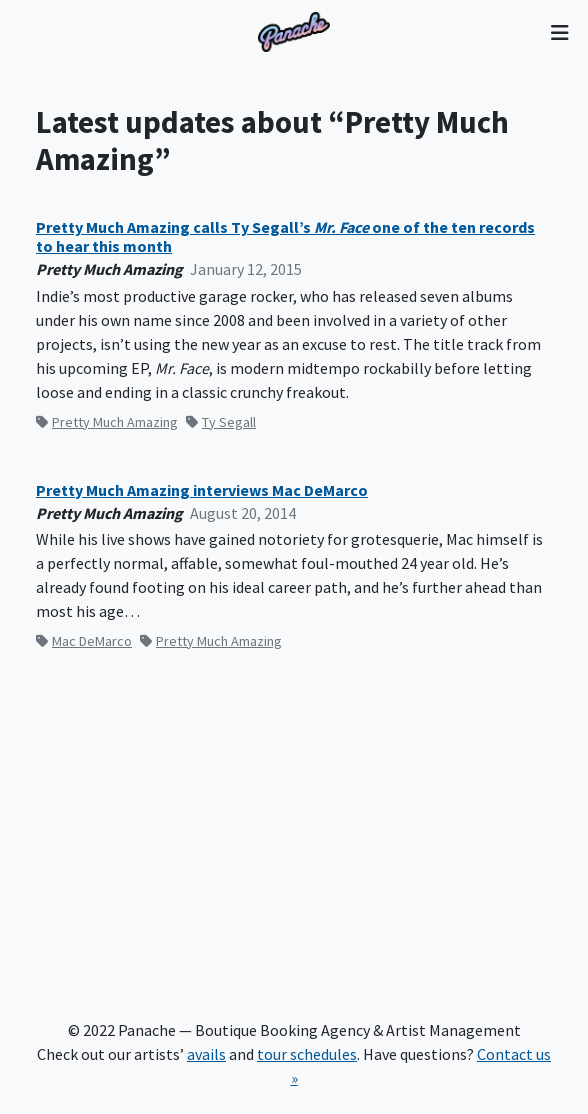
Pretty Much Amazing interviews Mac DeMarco (202, 490)
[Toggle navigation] (559, 32)
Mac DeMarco (84, 641)
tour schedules (307, 1054)
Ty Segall (221, 422)
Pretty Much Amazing (107, 422)
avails (206, 1054)
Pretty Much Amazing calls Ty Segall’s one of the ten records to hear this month (285, 237)
